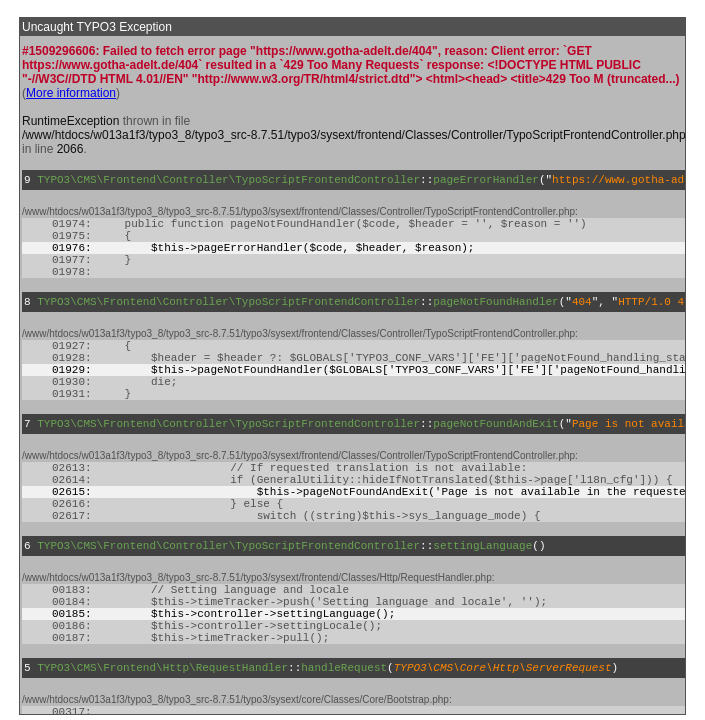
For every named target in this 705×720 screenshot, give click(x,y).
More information (71, 93)
